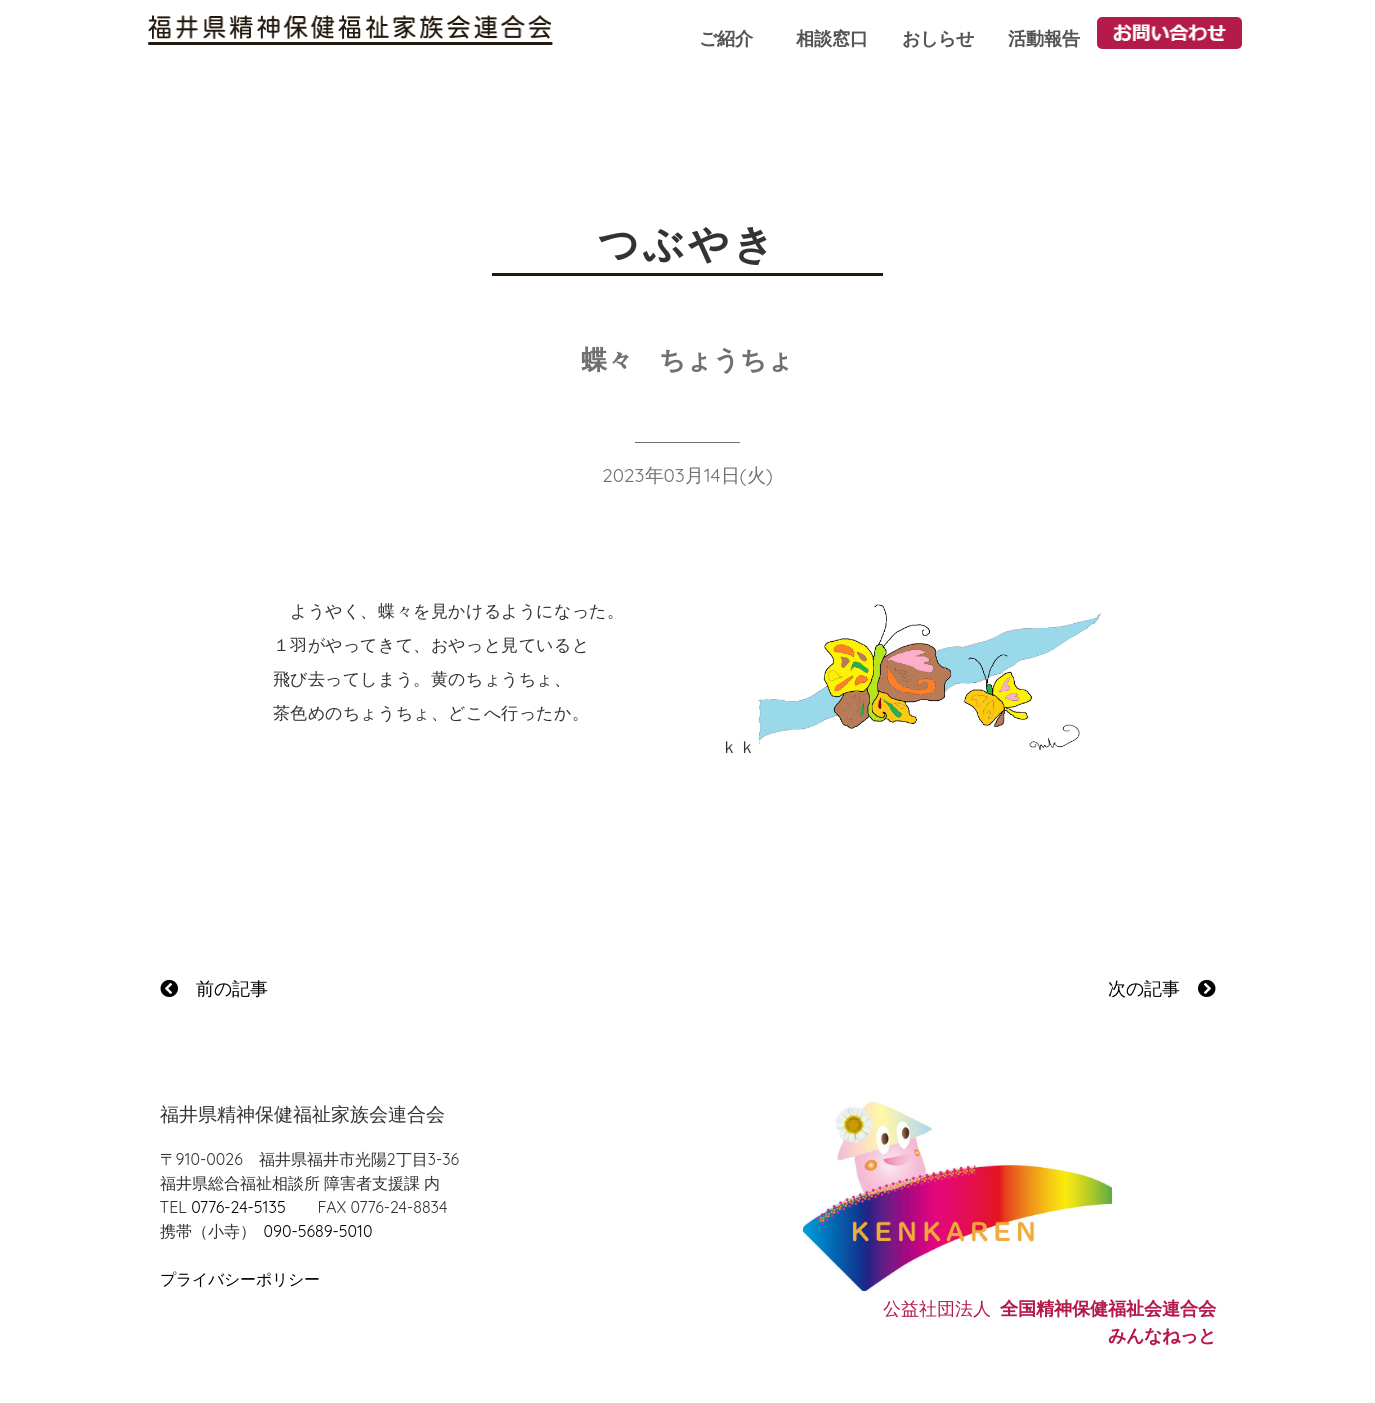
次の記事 (1162, 988)
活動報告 (1044, 38)
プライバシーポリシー (240, 1279)
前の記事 (214, 988)
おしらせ (938, 38)
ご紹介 (726, 38)
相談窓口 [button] (832, 38)
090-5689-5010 (318, 1231)
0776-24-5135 (238, 1207)
